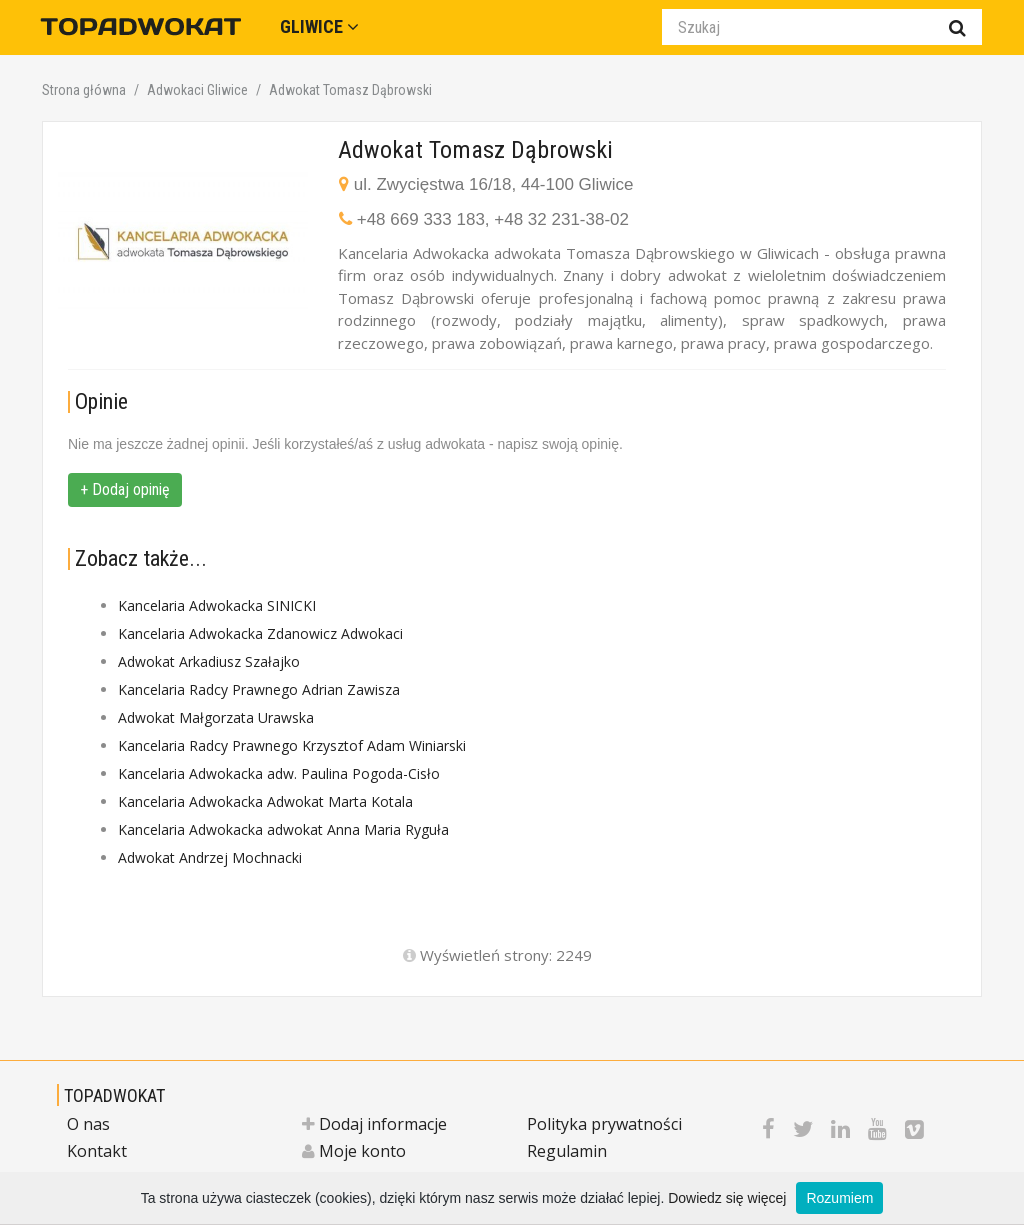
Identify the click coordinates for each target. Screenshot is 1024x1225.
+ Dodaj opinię (125, 489)
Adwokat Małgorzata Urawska (216, 717)
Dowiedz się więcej (727, 1198)
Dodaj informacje (374, 1124)
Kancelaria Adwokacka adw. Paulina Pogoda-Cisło (279, 773)
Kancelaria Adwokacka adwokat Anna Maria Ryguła (283, 829)
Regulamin (567, 1151)
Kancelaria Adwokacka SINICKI (217, 605)
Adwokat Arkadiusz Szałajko (209, 661)
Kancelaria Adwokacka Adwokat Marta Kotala (265, 801)
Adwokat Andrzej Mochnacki (210, 857)
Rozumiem (839, 1198)
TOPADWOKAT (114, 1095)
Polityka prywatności (604, 1124)
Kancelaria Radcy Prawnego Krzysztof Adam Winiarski (292, 745)
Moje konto (354, 1151)
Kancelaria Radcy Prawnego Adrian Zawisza (259, 689)
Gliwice (319, 26)
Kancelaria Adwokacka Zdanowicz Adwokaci (260, 633)
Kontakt (97, 1151)
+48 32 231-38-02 (561, 219)
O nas (88, 1124)
